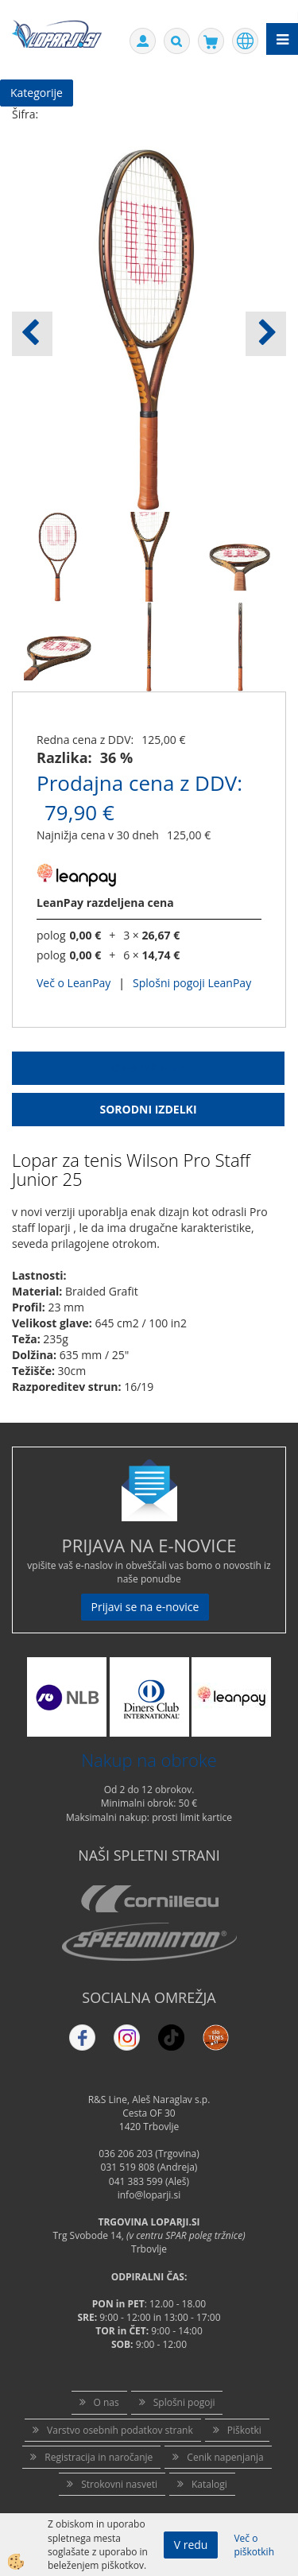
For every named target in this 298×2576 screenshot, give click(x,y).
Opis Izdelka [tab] (148, 1067)
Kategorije (36, 92)
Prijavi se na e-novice (145, 1606)
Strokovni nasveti (119, 2484)
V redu (191, 2544)
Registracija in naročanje (99, 2457)
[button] (266, 334)
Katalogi (209, 2484)
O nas (106, 2402)
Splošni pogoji (184, 2402)
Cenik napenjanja (225, 2457)
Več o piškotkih (254, 2545)
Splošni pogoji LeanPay (192, 982)
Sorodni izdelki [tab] (147, 1109)
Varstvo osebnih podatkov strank (120, 2430)
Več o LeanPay (73, 982)
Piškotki (244, 2430)
